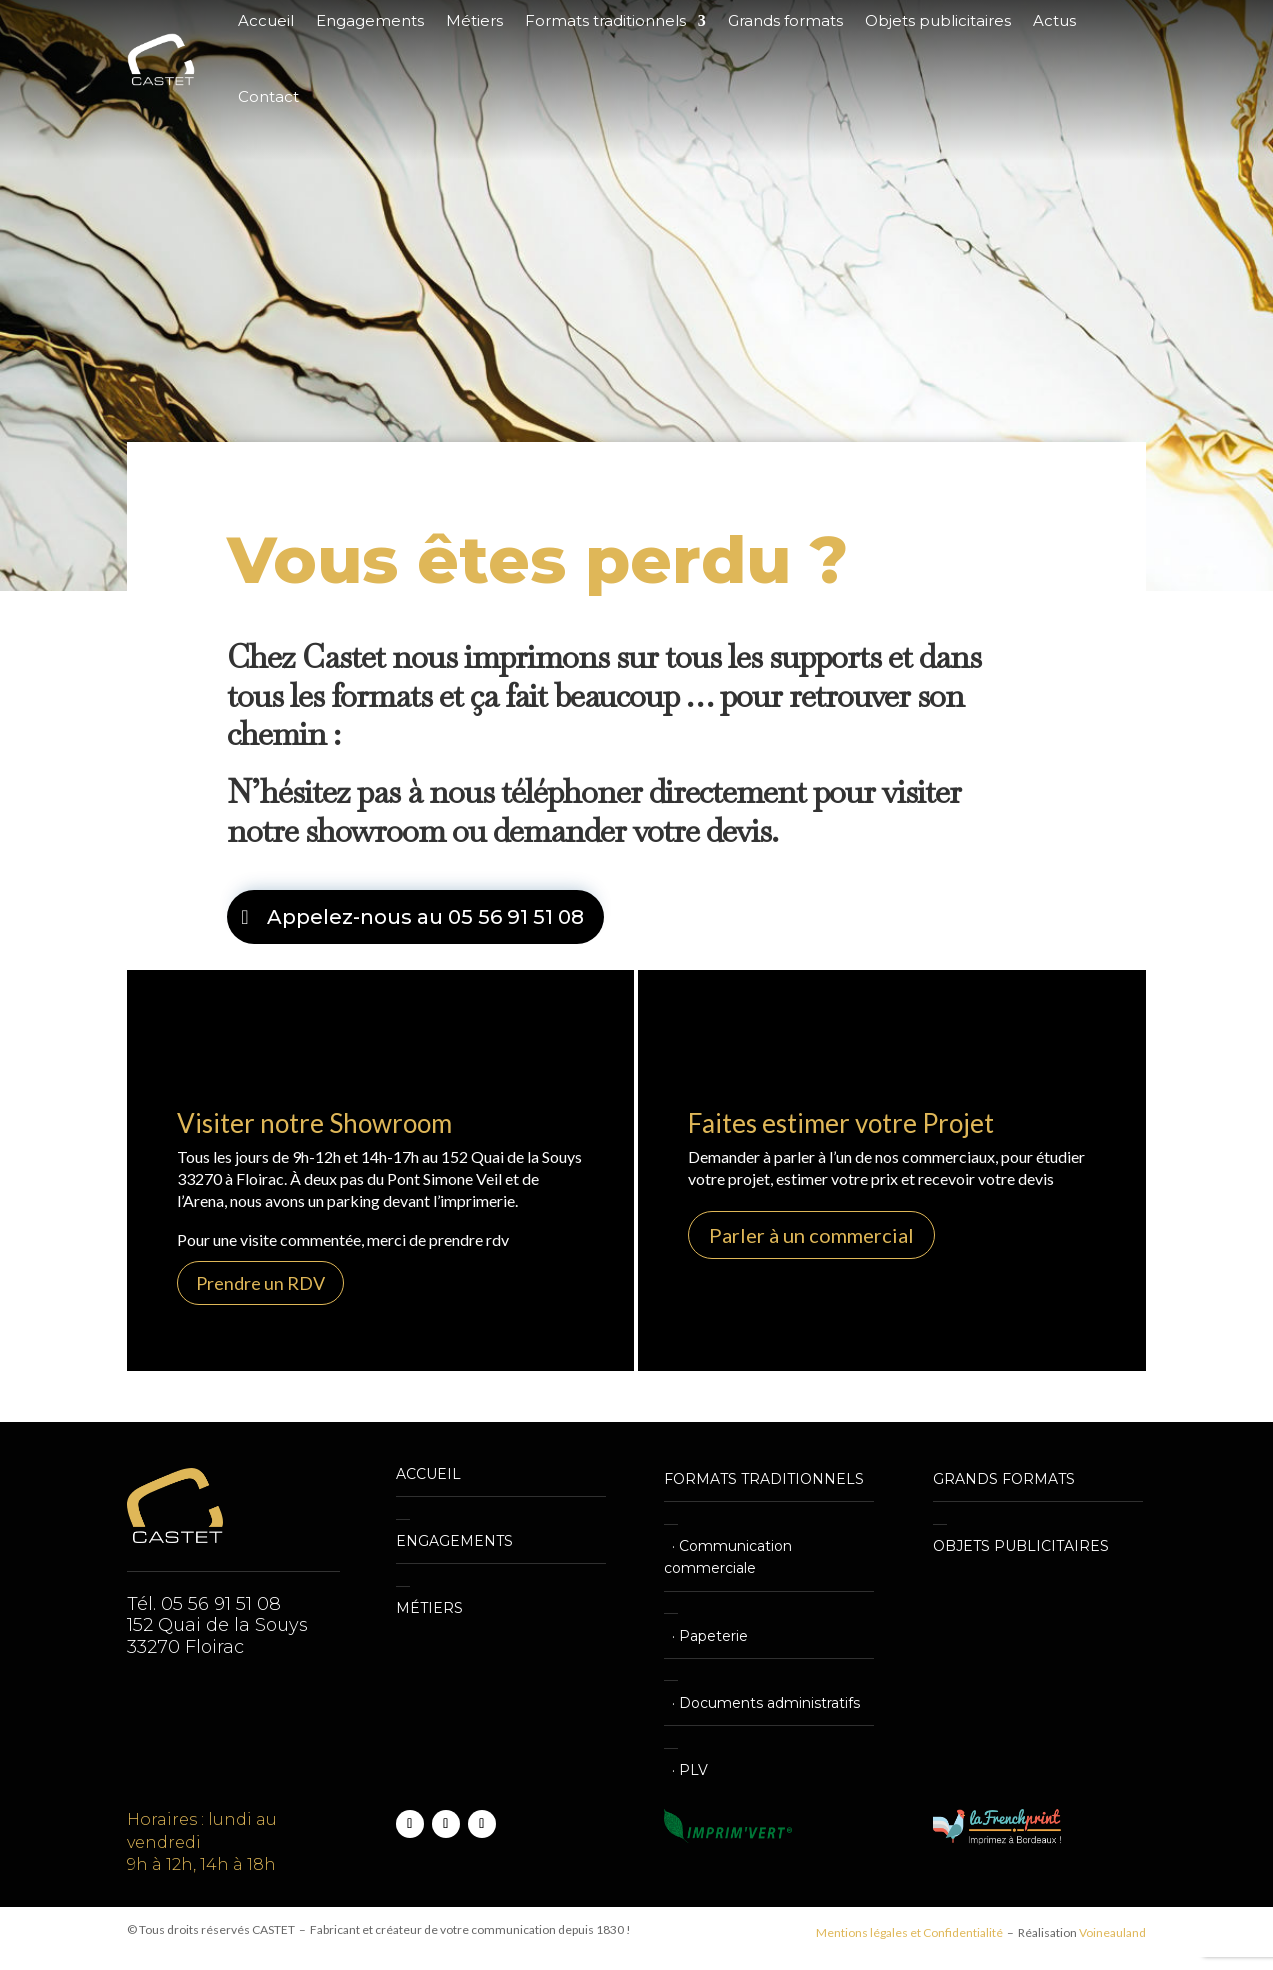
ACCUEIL (428, 1474)
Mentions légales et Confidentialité (909, 1932)
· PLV (686, 1770)
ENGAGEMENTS (454, 1541)
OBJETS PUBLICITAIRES (1021, 1546)
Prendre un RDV (260, 1283)
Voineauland (1112, 1932)
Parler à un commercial (811, 1235)
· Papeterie (706, 1636)
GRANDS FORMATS (1004, 1479)
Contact (268, 96)
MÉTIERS (429, 1608)
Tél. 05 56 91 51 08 (204, 1604)
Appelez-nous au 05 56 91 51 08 (425, 917)
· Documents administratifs (762, 1703)
